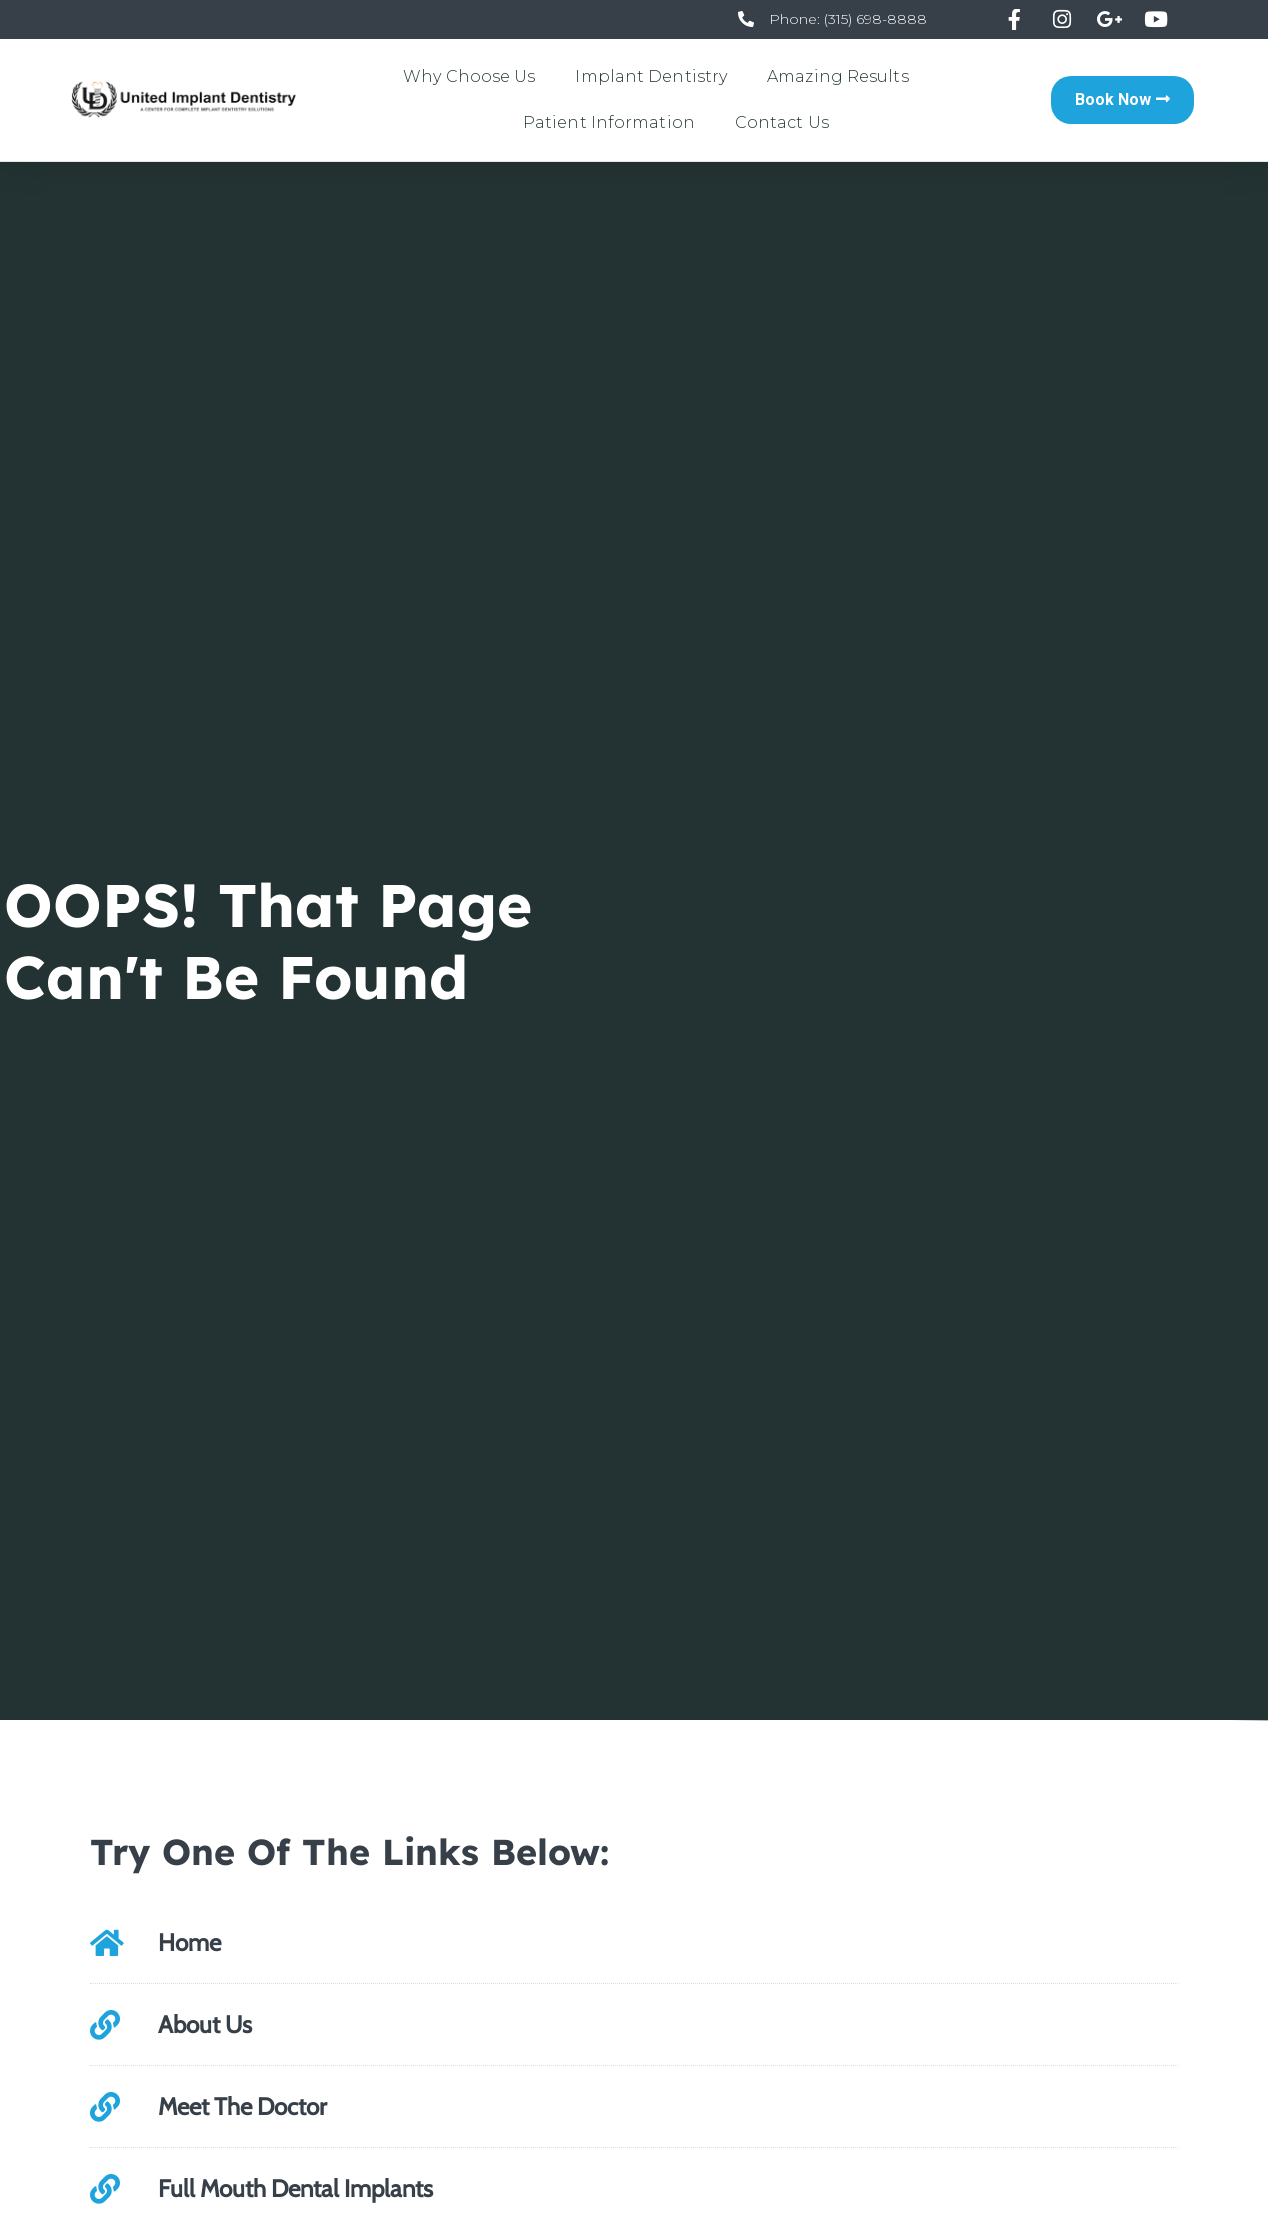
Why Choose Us (469, 76)
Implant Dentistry (651, 76)
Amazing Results (838, 76)
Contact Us (782, 122)
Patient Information (609, 122)
